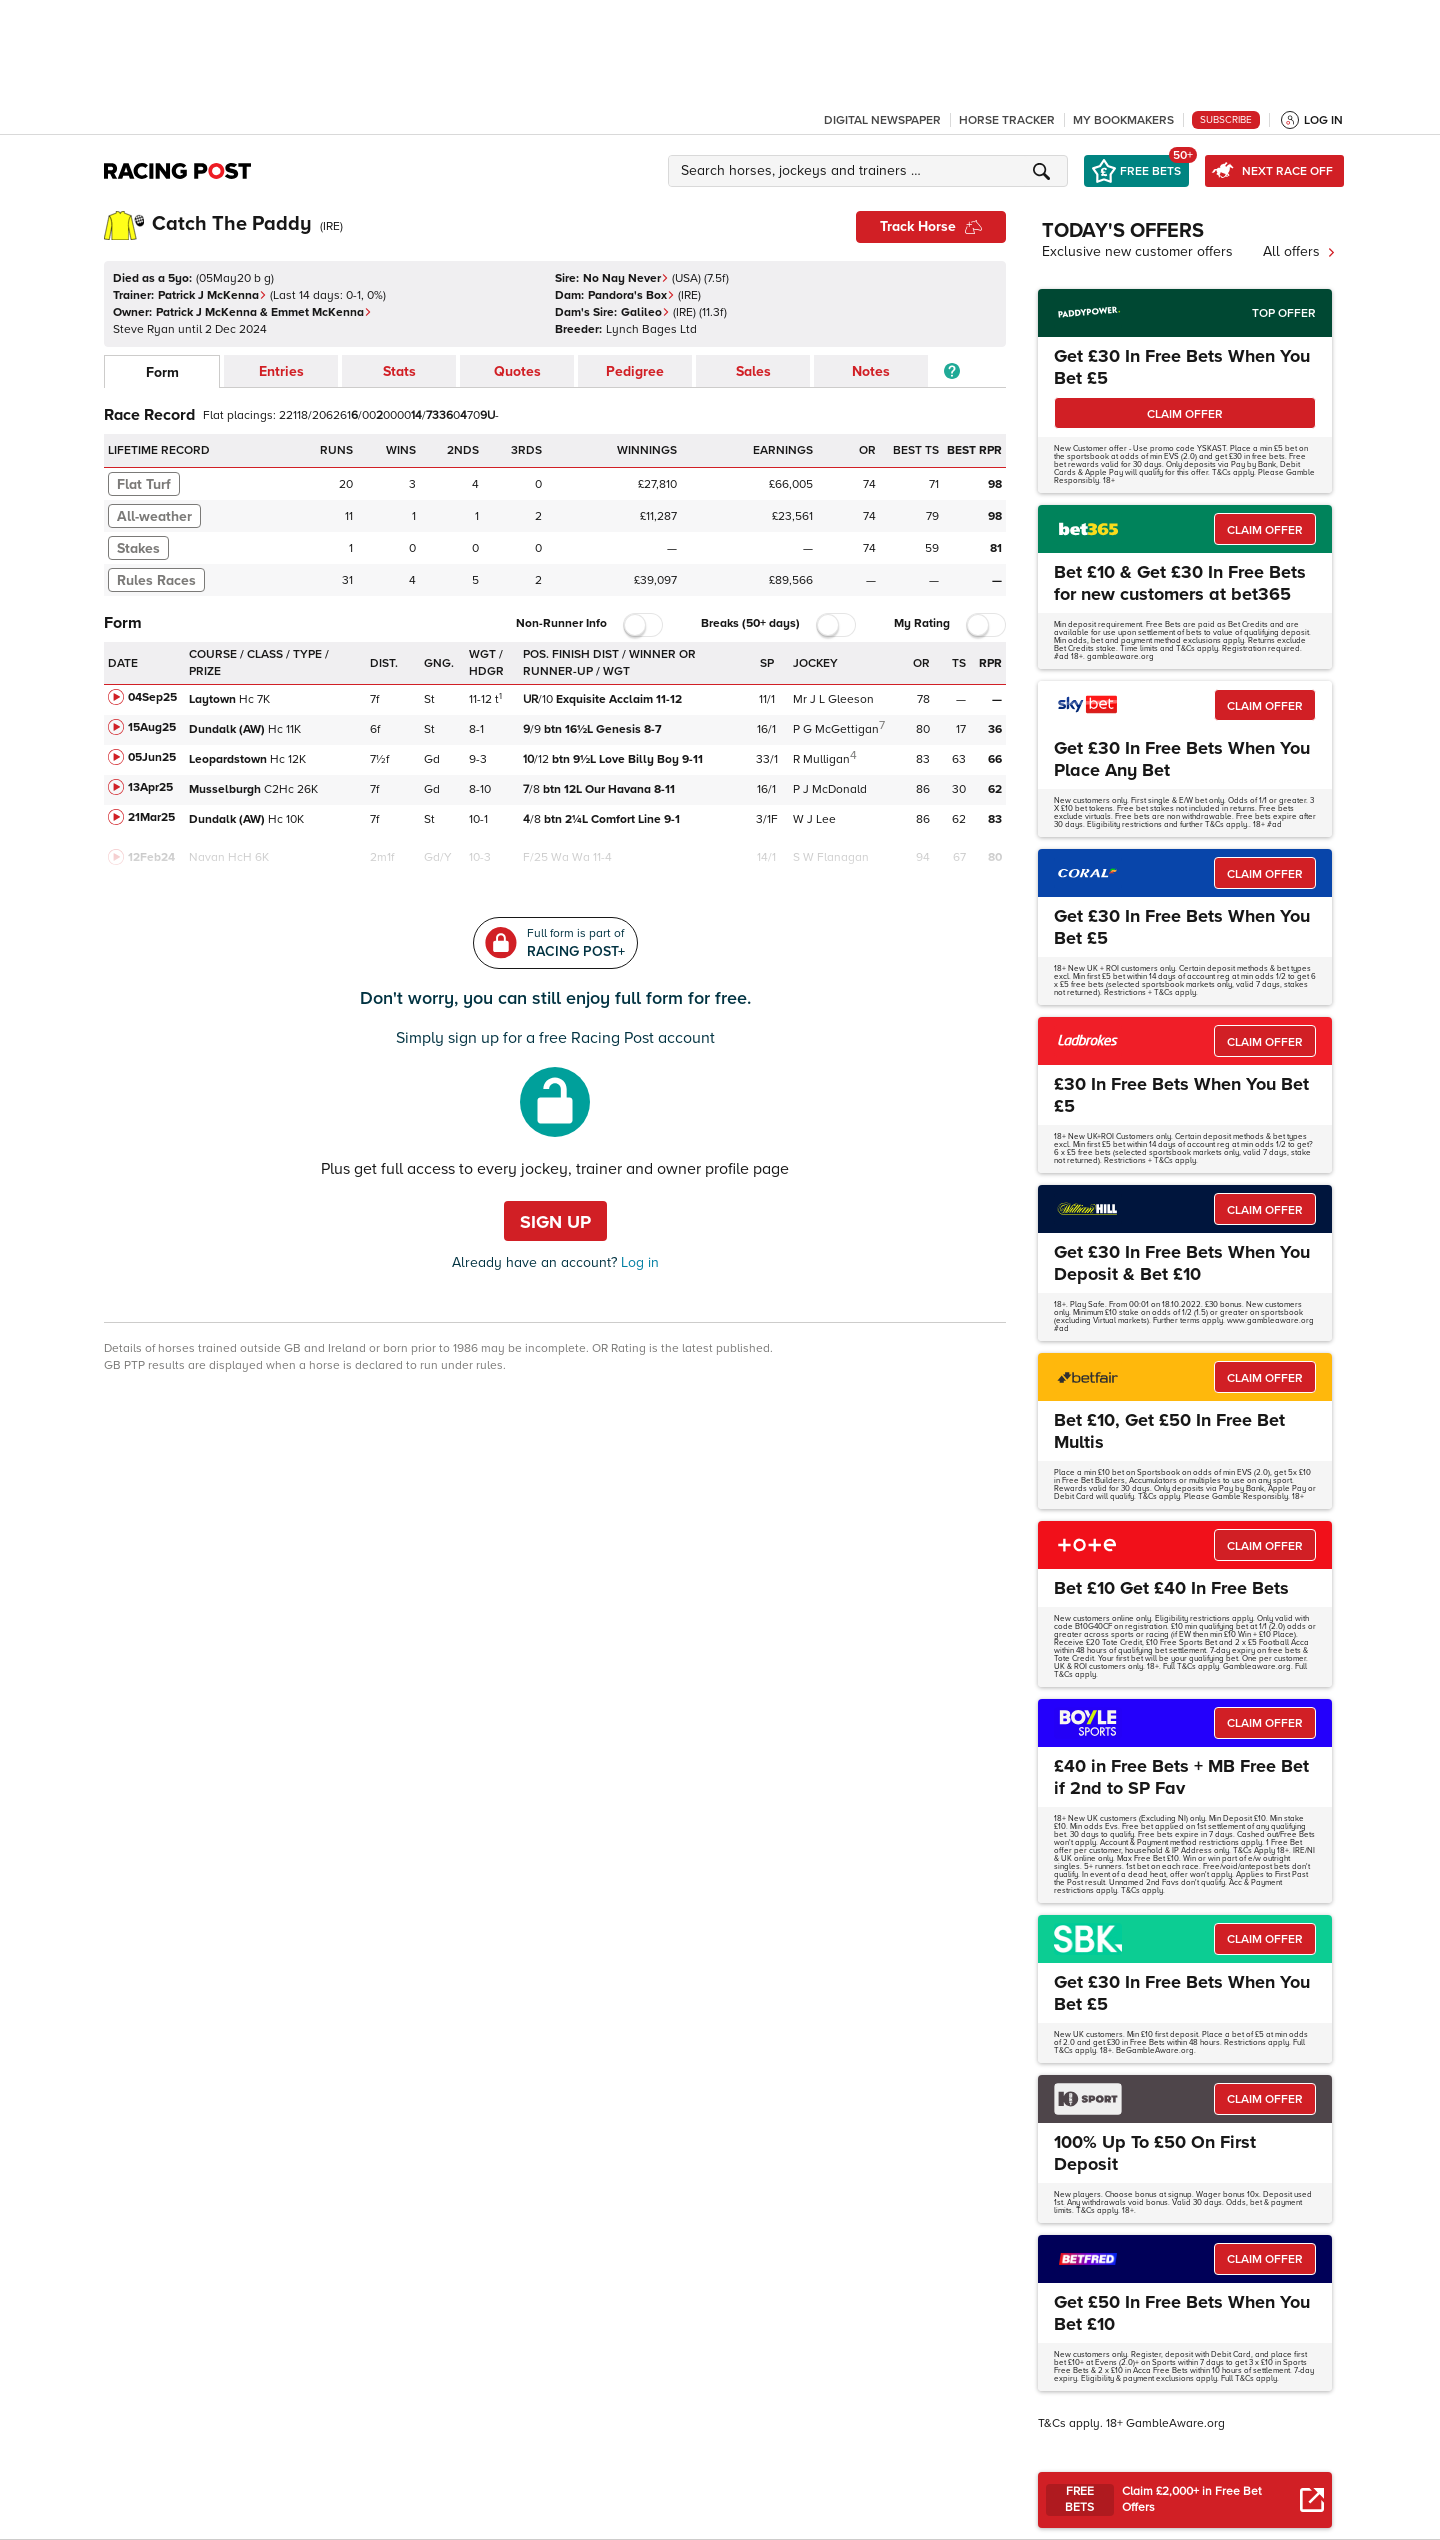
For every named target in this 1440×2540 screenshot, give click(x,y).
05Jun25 (152, 757)
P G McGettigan (836, 729)
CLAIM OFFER (1185, 414)
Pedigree (635, 371)
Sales (753, 371)
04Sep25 (152, 697)
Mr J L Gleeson (833, 699)
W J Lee (814, 819)
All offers (1299, 251)
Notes (871, 371)
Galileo (645, 312)
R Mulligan (821, 759)
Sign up (555, 1222)
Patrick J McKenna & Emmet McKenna (264, 312)
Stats (399, 371)
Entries (281, 371)
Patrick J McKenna (212, 295)
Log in (638, 1262)
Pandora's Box (631, 295)
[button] (871, 171)
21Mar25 (151, 817)
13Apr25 (150, 787)
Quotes (517, 371)
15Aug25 (152, 727)
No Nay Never (626, 278)
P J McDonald (830, 789)
